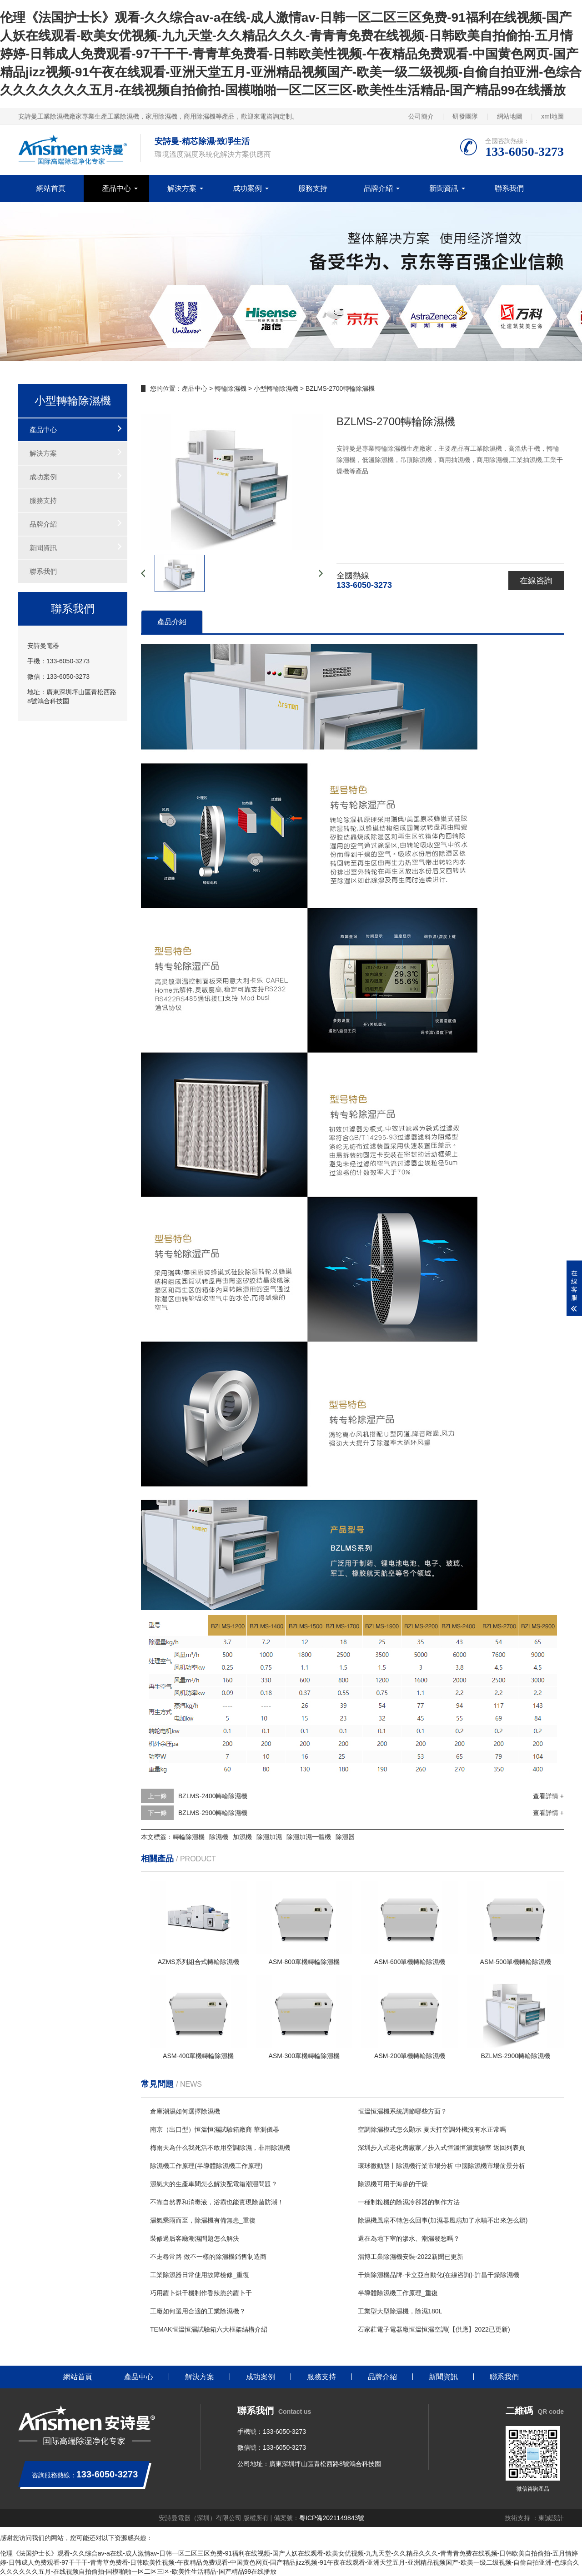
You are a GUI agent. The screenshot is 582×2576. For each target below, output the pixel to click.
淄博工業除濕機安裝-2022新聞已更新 (410, 2256)
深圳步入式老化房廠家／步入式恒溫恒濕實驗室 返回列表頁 (441, 2147)
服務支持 (312, 188)
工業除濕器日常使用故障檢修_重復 (199, 2274)
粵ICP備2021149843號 (331, 2517)
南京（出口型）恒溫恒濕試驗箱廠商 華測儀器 (214, 2129)
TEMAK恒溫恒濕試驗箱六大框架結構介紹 (208, 2329)
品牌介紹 (378, 188)
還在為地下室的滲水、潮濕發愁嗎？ (409, 2238)
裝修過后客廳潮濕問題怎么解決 (194, 2238)
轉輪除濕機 (230, 388)
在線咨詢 (536, 580)
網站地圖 (509, 116)
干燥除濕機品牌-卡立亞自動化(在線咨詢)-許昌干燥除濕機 (438, 2274)
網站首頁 (50, 188)
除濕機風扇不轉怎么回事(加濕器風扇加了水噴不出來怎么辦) (442, 2220)
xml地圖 (552, 116)
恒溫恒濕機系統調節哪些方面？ (402, 2111)
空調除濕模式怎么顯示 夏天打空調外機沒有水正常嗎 (432, 2129)
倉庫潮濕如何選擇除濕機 (185, 2111)
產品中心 (116, 188)
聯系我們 (509, 188)
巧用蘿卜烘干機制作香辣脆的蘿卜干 (201, 2293)
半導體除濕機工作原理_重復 (398, 2293)
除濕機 (218, 1836)
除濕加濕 (269, 1836)
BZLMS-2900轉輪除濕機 (212, 1812)
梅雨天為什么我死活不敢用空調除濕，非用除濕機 (220, 2147)
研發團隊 (465, 116)
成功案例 (247, 188)
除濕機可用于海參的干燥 (393, 2184)
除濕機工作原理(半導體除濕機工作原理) (206, 2165)
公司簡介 (421, 116)
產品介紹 (171, 622)
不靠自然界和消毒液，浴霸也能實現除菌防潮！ (217, 2202)
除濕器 (345, 1836)
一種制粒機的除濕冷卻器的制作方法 (409, 2202)
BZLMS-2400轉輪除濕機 (212, 1796)
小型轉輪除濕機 (276, 388)
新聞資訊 (443, 188)
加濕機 (242, 1836)
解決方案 (181, 188)
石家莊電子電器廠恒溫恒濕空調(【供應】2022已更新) (434, 2329)
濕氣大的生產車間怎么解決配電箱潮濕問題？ (213, 2184)
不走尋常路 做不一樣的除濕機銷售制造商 (208, 2256)
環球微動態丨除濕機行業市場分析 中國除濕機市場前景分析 (441, 2165)
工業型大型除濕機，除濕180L (400, 2311)
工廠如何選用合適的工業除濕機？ (198, 2311)
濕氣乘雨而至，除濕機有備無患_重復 (203, 2220)
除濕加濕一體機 (308, 1836)
